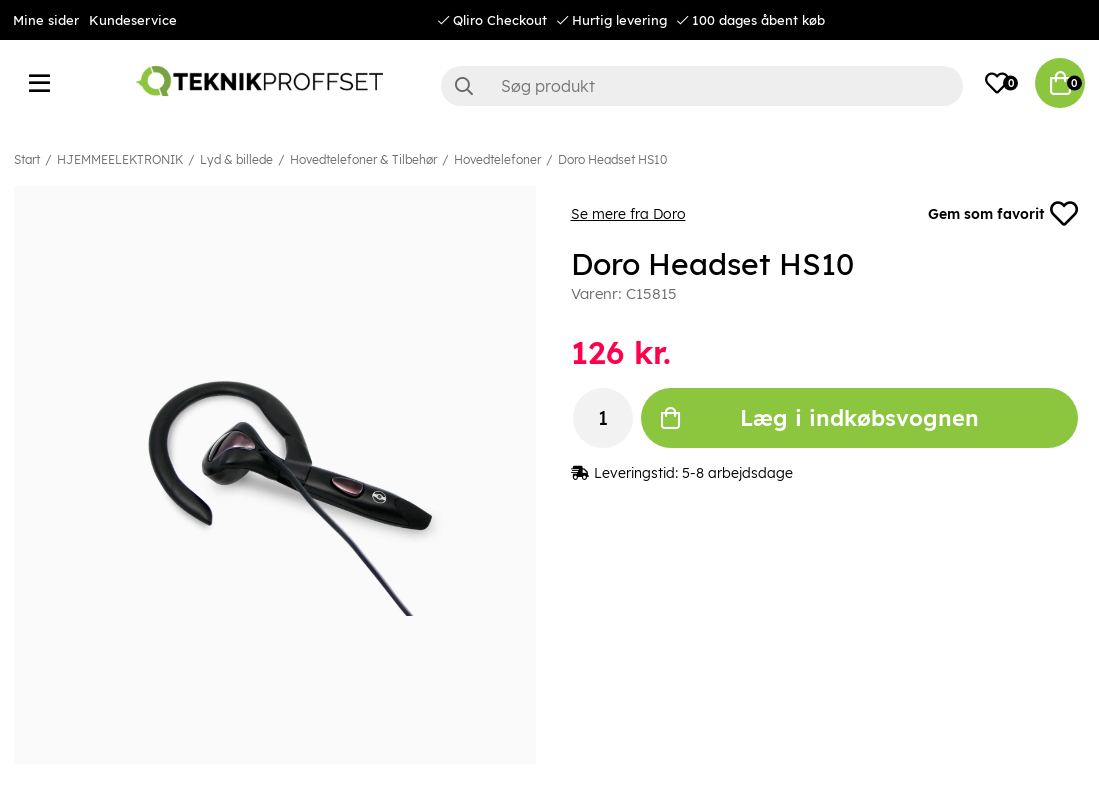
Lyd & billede (236, 159)
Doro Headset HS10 (612, 159)
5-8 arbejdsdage (737, 473)
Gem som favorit (1003, 214)
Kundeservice (133, 20)
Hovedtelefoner (497, 159)
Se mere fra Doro (628, 214)
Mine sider (46, 20)
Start (27, 159)
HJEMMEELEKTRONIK (120, 159)
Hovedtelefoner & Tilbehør (363, 159)
